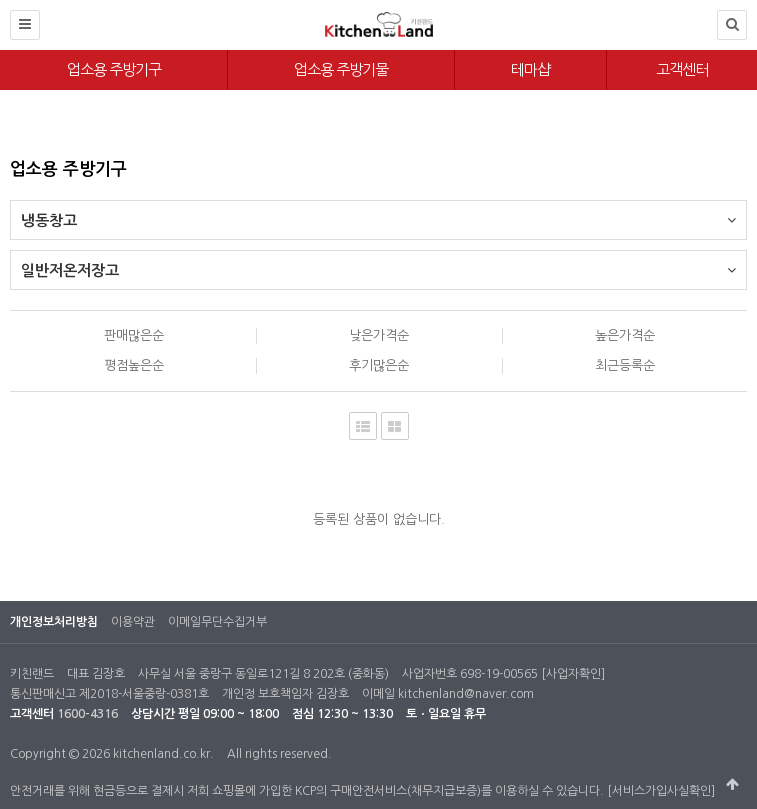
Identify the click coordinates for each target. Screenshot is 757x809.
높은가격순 (625, 335)
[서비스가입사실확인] (661, 791)
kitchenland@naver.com (466, 694)
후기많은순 (379, 365)
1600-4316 (87, 714)
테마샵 (530, 69)
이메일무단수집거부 (217, 622)
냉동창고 (378, 214)
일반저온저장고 (378, 264)
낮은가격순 (379, 335)
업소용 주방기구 (114, 69)
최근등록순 (625, 365)
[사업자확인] (573, 674)
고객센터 (682, 69)
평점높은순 (134, 365)
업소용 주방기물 (341, 69)
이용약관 (133, 622)
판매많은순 (134, 335)
